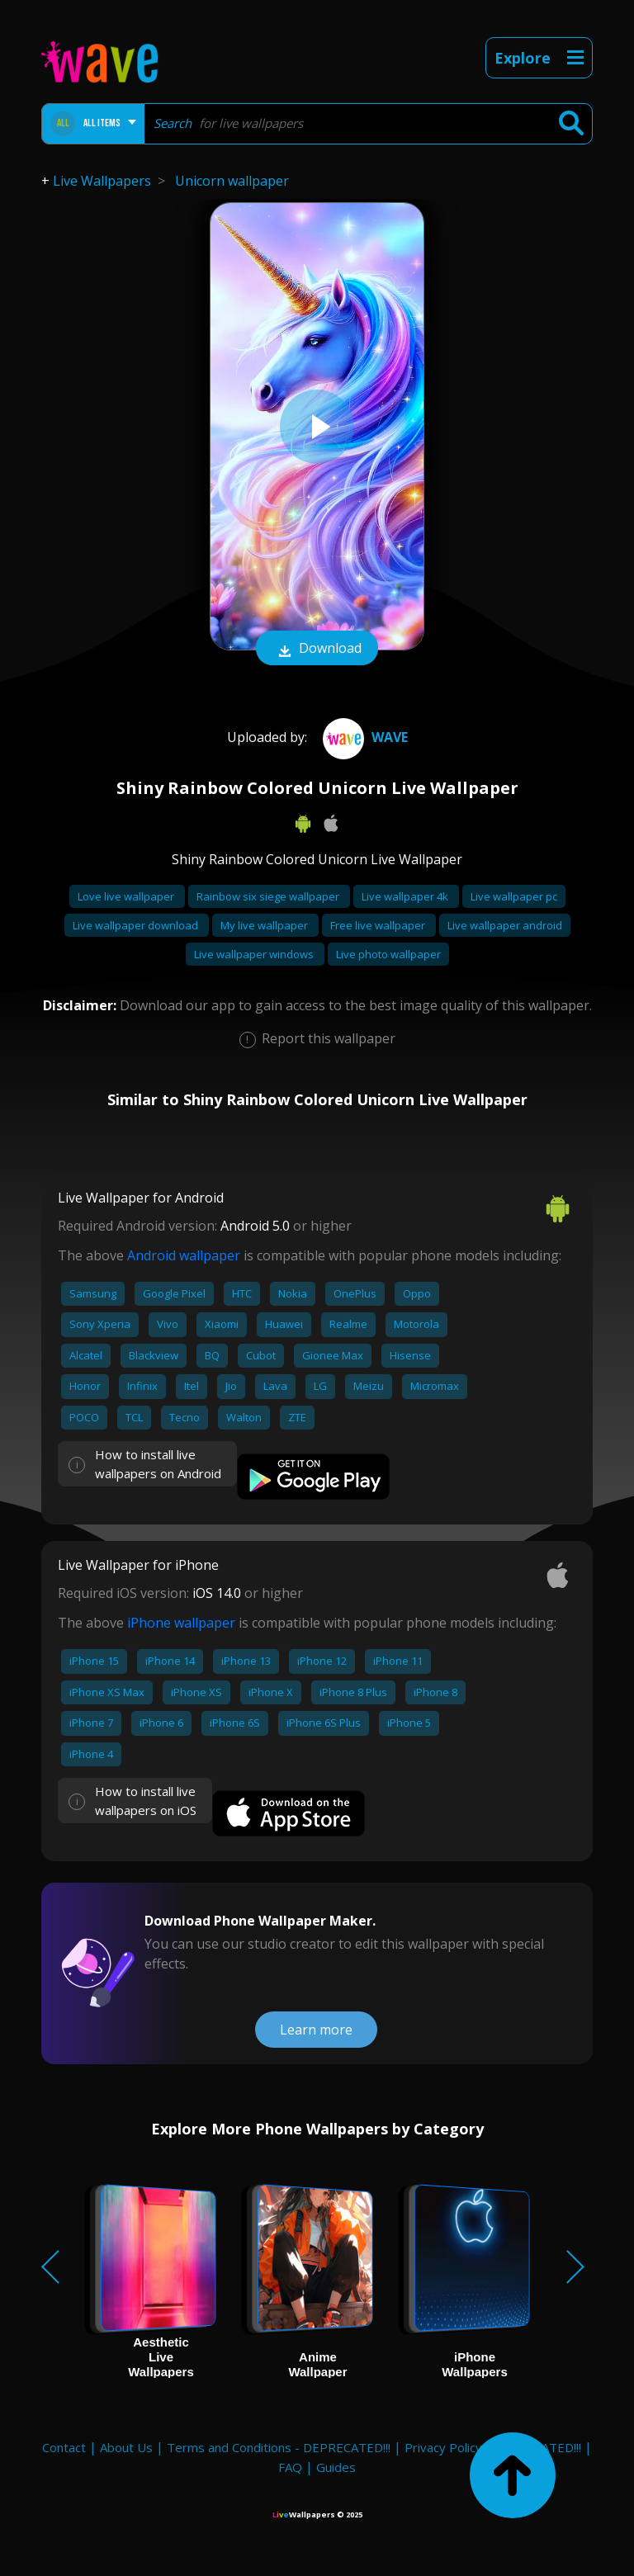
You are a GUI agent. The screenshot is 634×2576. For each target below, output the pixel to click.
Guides (336, 2467)
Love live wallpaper (127, 896)
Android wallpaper (183, 1255)
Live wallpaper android (504, 925)
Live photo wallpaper (388, 954)
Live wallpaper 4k (406, 896)
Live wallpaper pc (514, 896)
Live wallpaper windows (255, 954)
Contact (64, 2447)
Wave (363, 737)
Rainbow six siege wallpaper (269, 896)
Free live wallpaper (379, 925)
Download (317, 649)
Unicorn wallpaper (232, 181)
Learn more (316, 2030)
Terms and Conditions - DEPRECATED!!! (278, 2447)
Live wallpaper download (137, 925)
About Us (126, 2447)
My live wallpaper (265, 925)
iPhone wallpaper (181, 1623)
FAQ (290, 2467)
